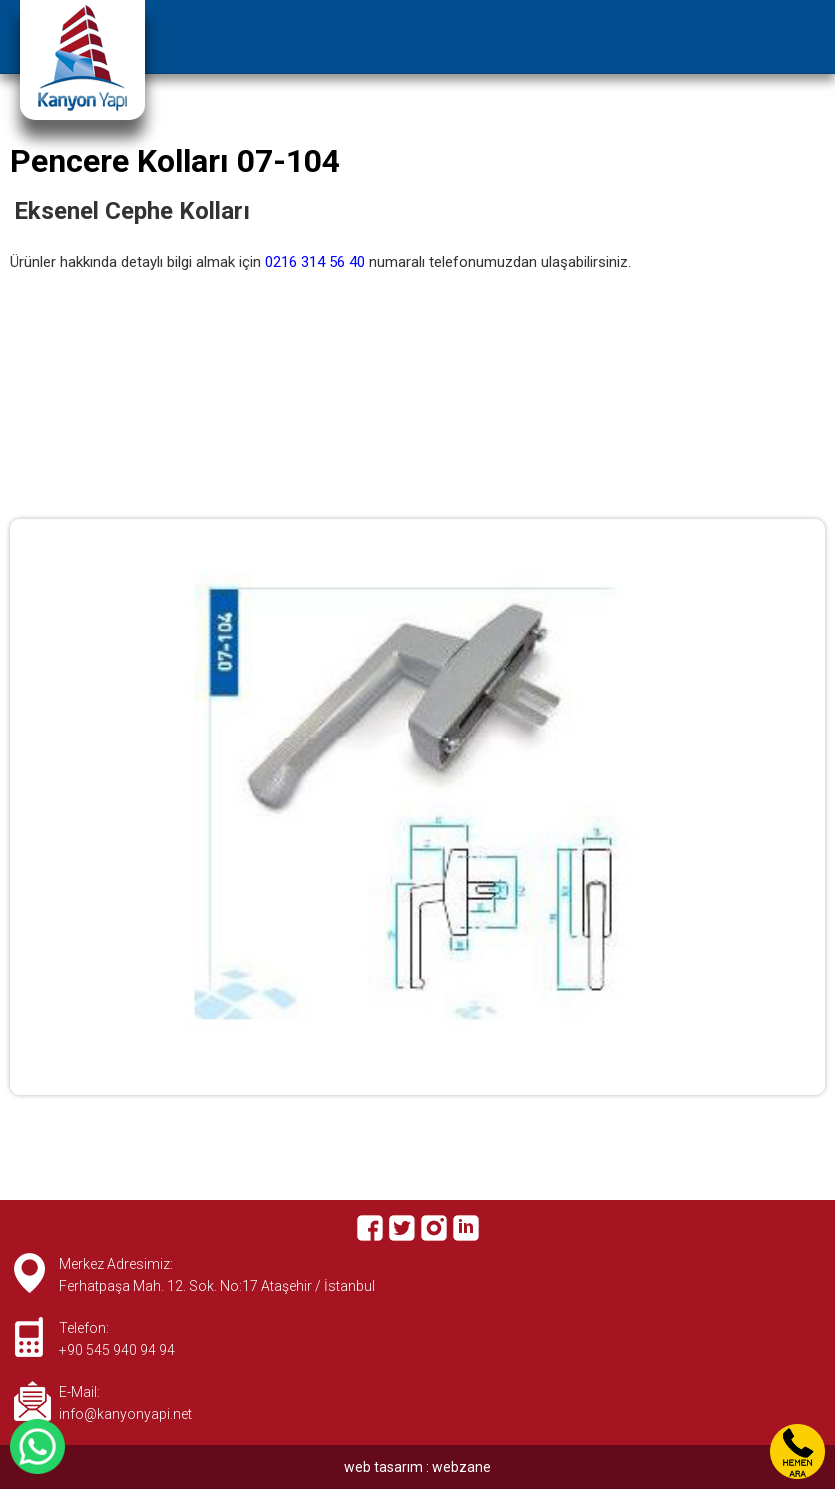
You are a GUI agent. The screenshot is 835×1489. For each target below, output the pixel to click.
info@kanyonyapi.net (125, 1414)
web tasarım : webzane (417, 1467)
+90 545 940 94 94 (117, 1350)
